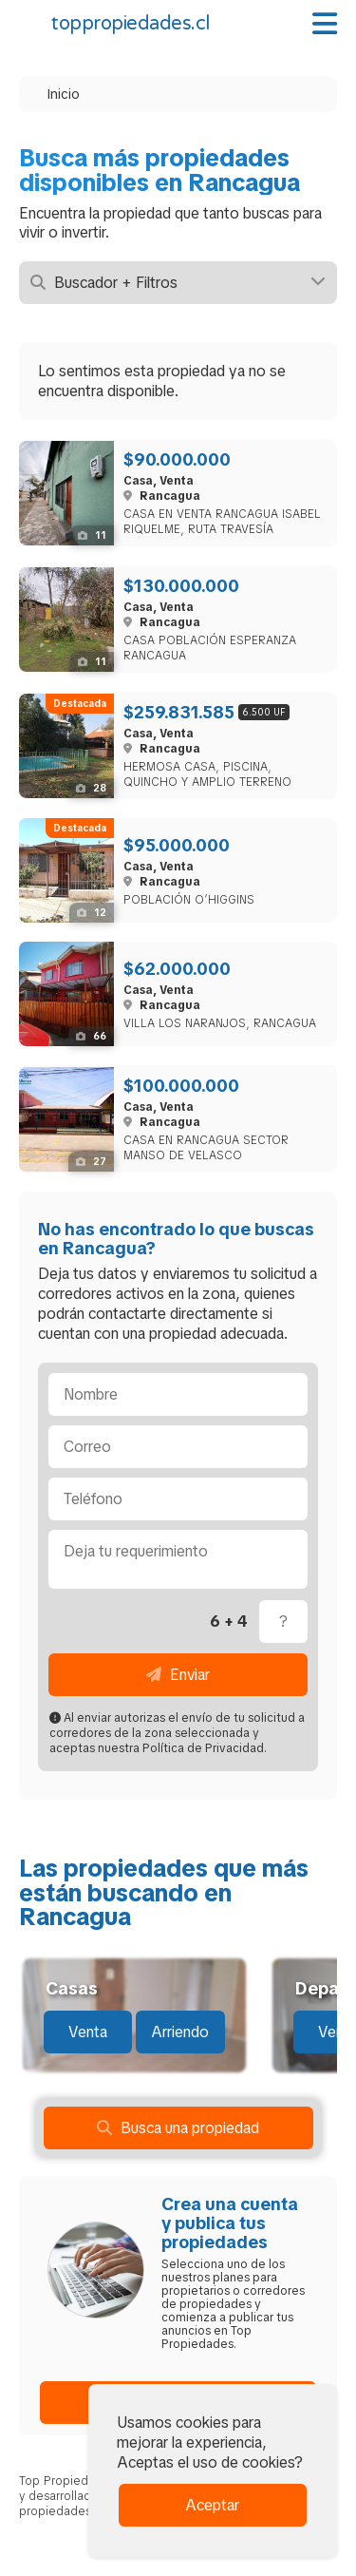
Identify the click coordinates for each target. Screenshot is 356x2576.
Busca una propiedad (178, 2128)
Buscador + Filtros (178, 283)
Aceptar (212, 2505)
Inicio (63, 94)
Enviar (178, 1675)
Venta (87, 2032)
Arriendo (180, 2032)
